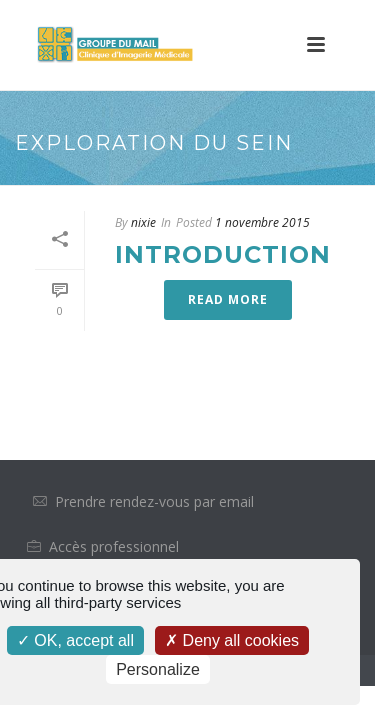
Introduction (223, 254)
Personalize (158, 669)
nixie (143, 222)
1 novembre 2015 (262, 222)
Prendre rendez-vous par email (154, 501)
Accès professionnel (114, 546)
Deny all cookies (232, 640)
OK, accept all (75, 640)
